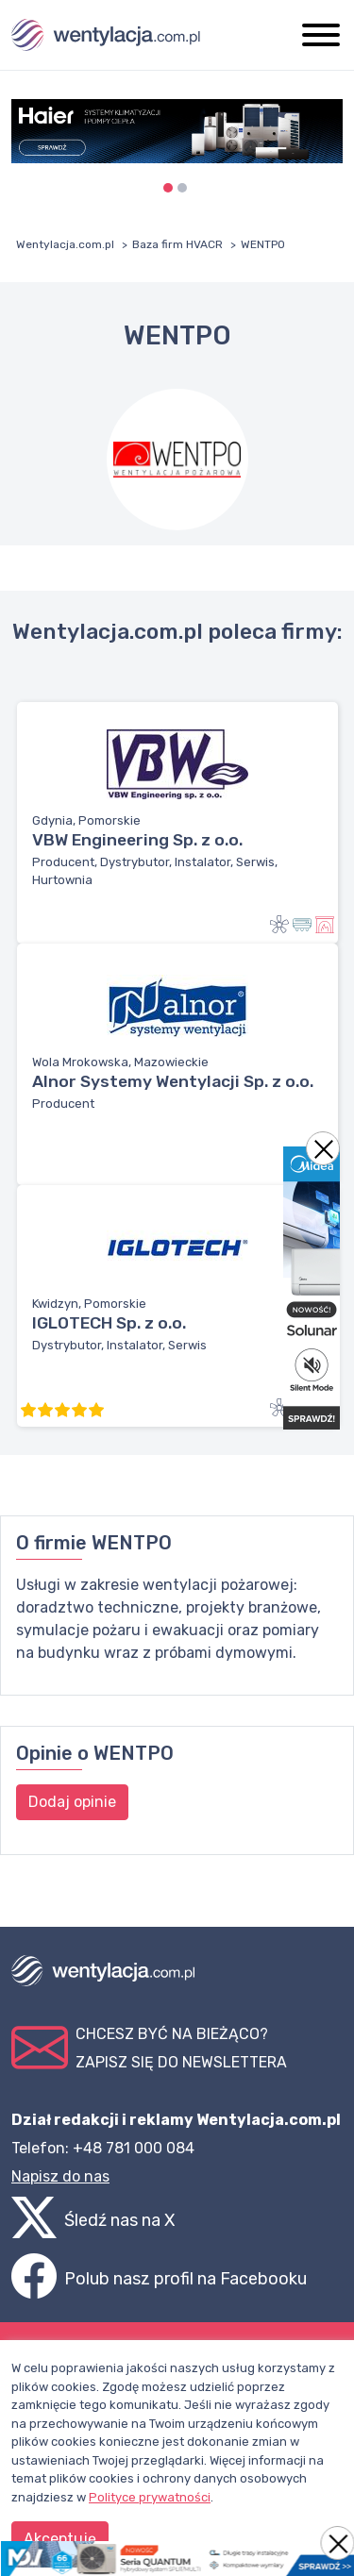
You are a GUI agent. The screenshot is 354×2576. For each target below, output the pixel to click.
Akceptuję (60, 2539)
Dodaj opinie (72, 1802)
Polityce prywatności (150, 2497)
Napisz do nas (60, 2176)
